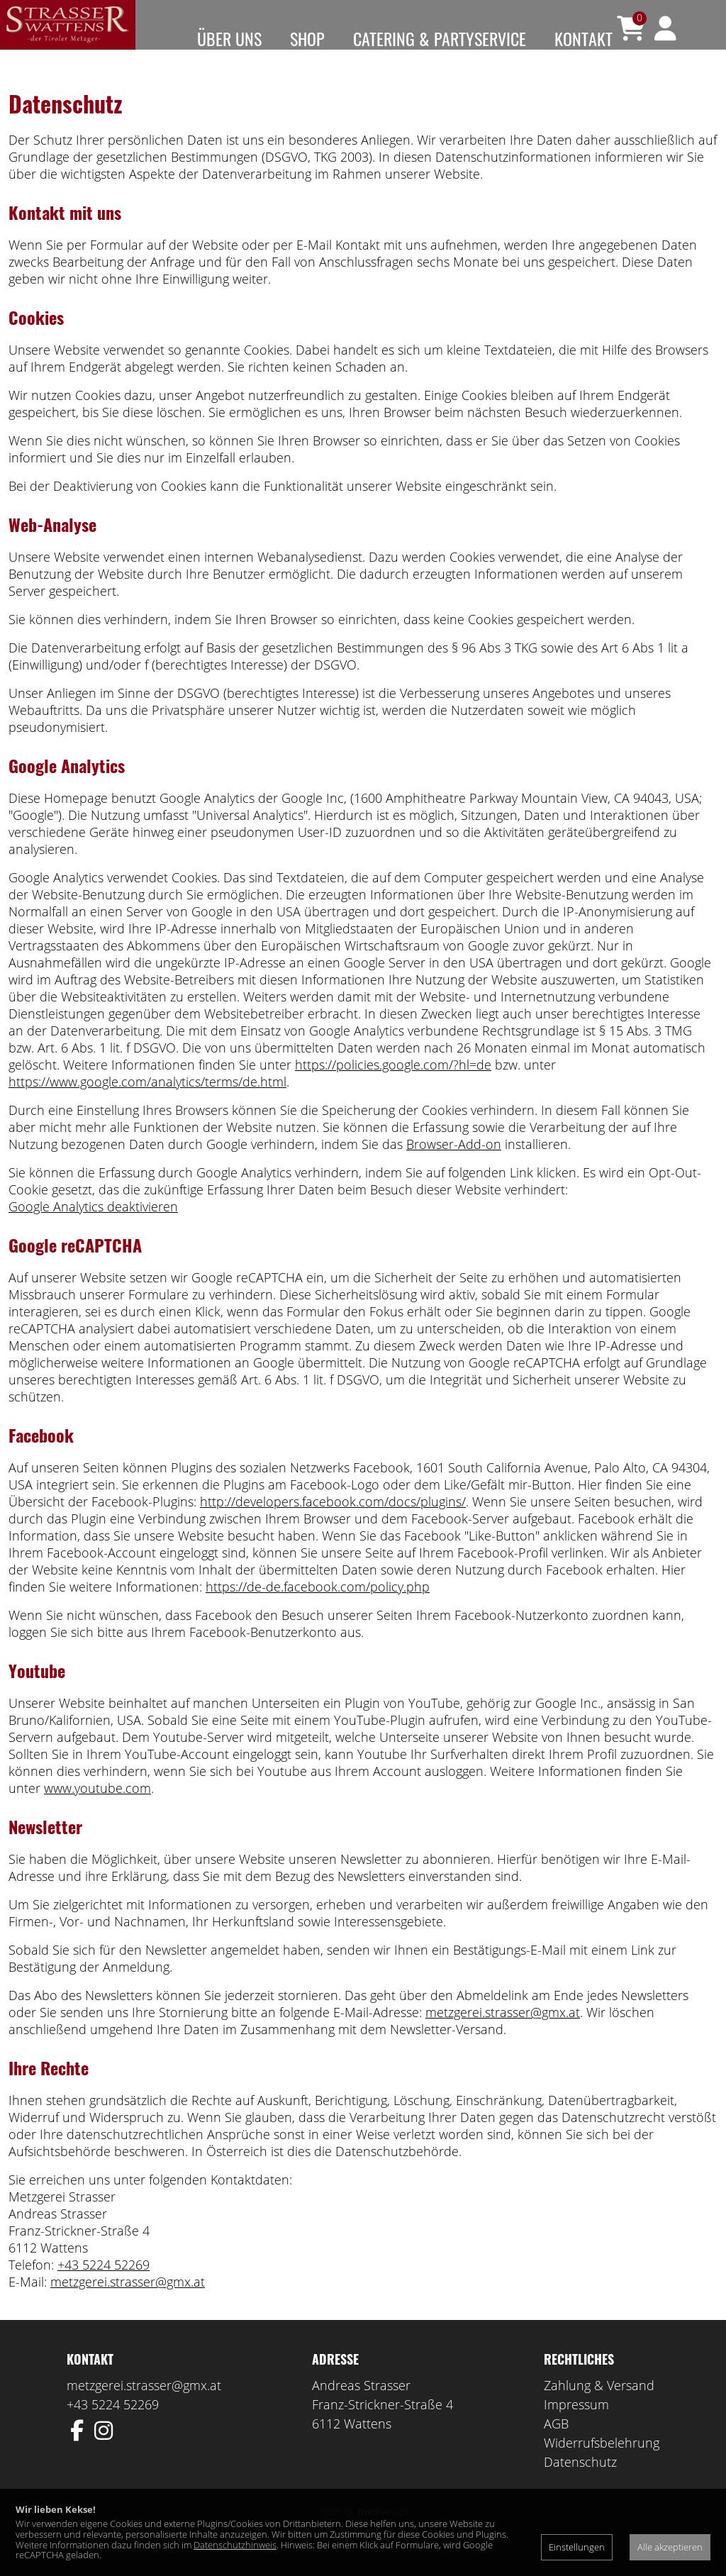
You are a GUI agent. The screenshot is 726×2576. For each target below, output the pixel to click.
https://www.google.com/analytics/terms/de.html (147, 1102)
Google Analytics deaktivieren (93, 1227)
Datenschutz (580, 2483)
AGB (556, 2444)
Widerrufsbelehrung (601, 2463)
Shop (307, 38)
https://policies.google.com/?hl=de (393, 1085)
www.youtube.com (97, 1809)
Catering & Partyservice (439, 38)
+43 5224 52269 (103, 2285)
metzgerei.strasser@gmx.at (502, 2033)
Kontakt (583, 38)
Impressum (576, 2425)
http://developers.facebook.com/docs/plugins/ (333, 1522)
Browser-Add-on (453, 1165)
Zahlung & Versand (599, 2406)
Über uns (229, 38)
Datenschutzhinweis (235, 2544)
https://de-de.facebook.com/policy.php (318, 1607)
